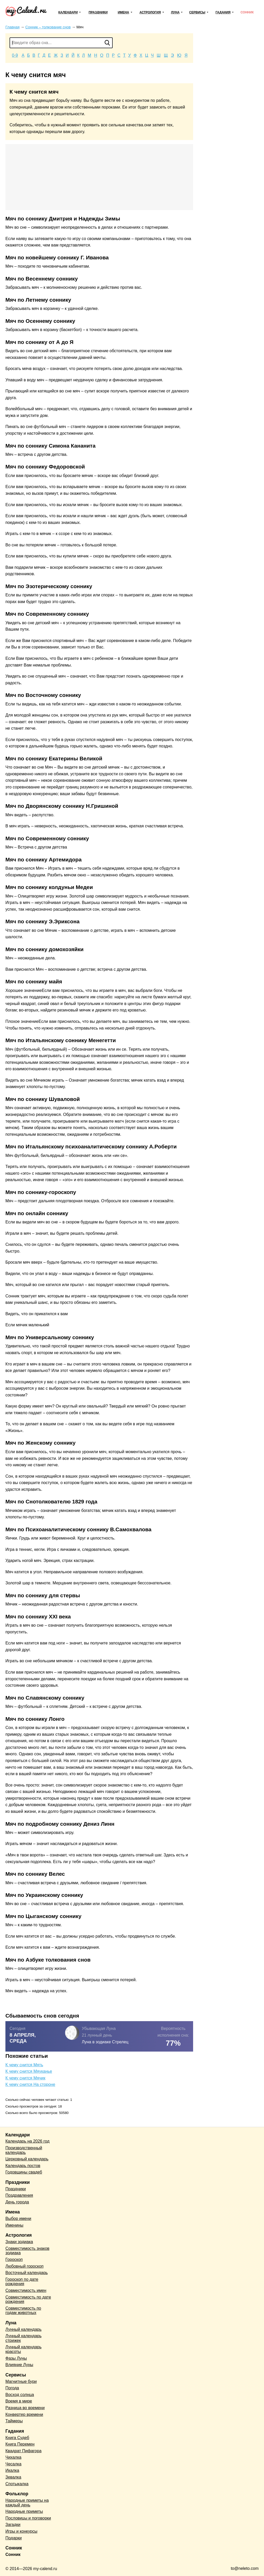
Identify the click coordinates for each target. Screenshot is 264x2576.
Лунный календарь (23, 2329)
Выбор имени (18, 2218)
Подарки (13, 2538)
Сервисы (197, 12)
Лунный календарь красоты (23, 2349)
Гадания (223, 12)
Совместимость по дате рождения (28, 2299)
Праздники (98, 12)
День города (17, 2202)
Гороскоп (14, 2259)
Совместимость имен (25, 2290)
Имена (123, 12)
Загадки (12, 2524)
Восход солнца (19, 2394)
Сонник (247, 12)
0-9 (15, 55)
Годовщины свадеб (23, 2172)
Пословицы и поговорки (28, 2518)
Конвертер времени (24, 2414)
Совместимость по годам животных (23, 2310)
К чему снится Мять (24, 2065)
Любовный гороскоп (24, 2266)
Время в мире (18, 2401)
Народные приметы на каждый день (27, 2502)
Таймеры (14, 2421)
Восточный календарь (26, 2272)
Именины (14, 2225)
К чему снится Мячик (25, 2078)
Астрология (150, 12)
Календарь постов (22, 2165)
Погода (12, 2388)
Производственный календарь (23, 2150)
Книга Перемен (20, 2444)
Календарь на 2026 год (27, 2141)
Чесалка (13, 2464)
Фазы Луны (16, 2358)
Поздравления (19, 2195)
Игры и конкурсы (21, 2531)
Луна (175, 12)
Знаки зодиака (19, 2242)
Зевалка (13, 2477)
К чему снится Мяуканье (28, 2071)
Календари (68, 12)
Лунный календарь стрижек (23, 2338)
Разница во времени (25, 2408)
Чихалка (13, 2457)
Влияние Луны (19, 2365)
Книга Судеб (17, 2437)
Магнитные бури (21, 2381)
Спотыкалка (16, 2484)
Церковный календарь (26, 2159)
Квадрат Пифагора (23, 2451)
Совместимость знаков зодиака (27, 2250)
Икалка (12, 2470)
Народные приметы (24, 2511)
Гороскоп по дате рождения (21, 2281)
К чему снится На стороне (30, 2084)
